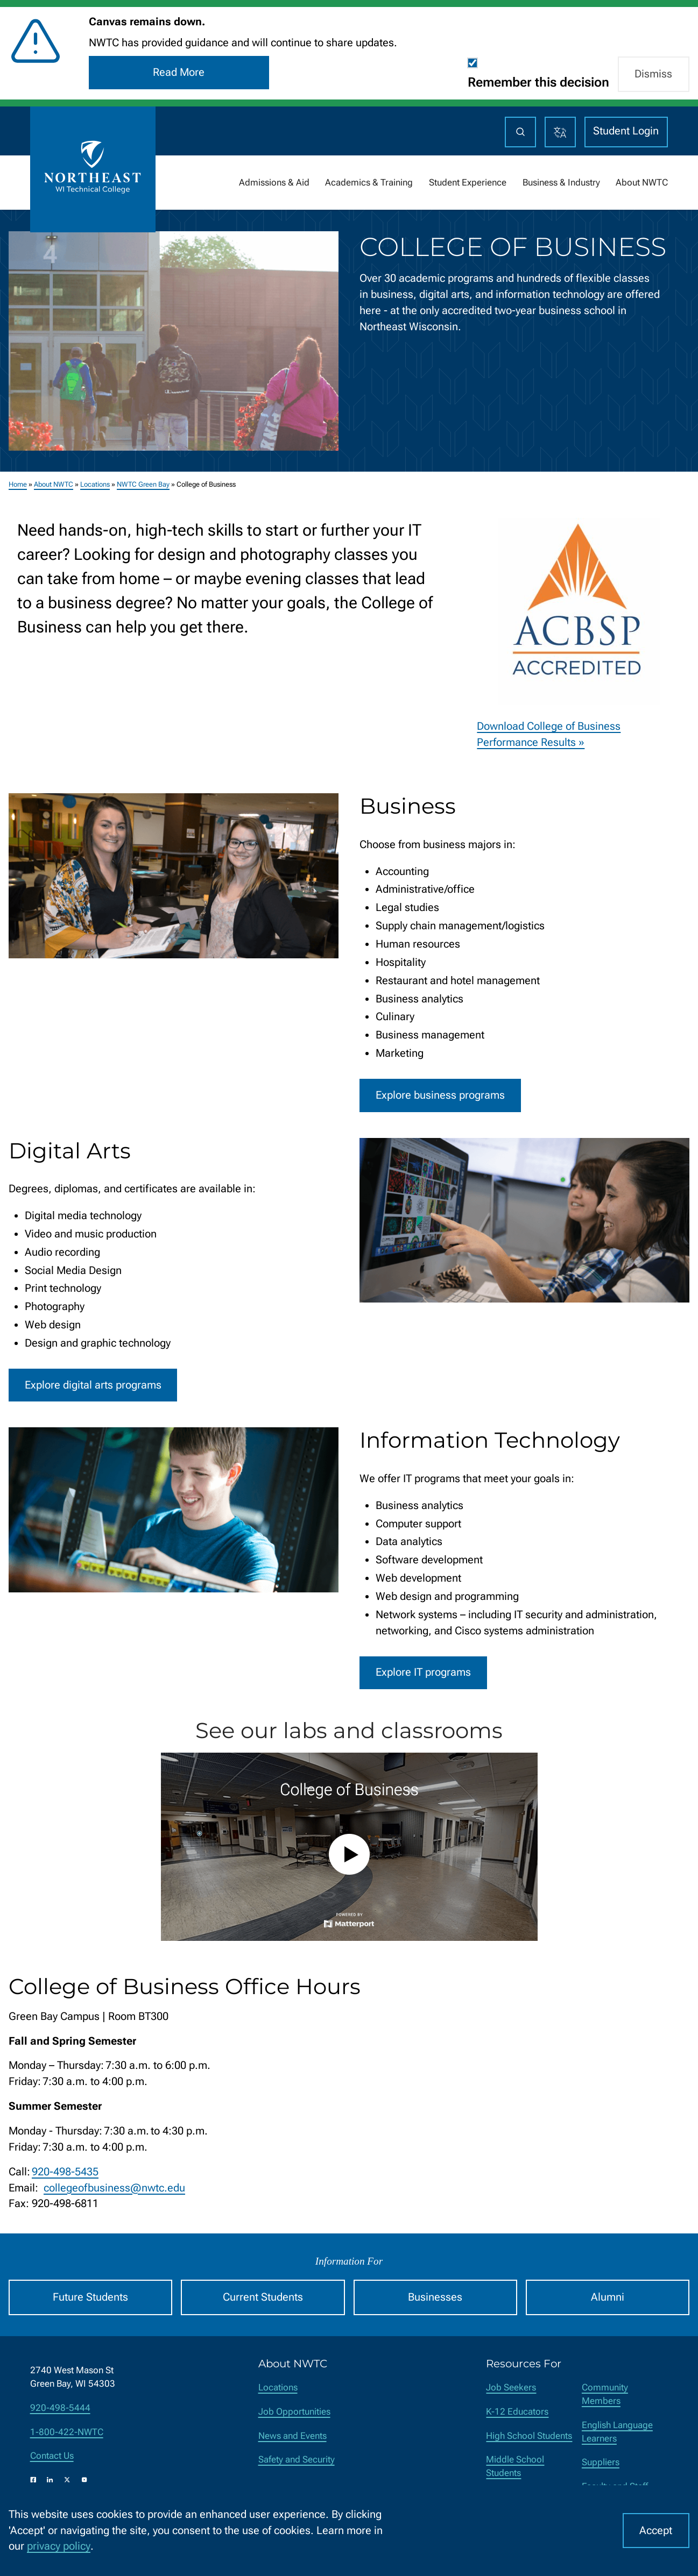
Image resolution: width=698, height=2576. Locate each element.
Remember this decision (538, 82)
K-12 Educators (517, 2412)
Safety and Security (296, 2459)
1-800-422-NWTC (66, 2432)
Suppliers (600, 2462)
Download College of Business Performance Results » (549, 735)
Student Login (626, 131)
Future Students (90, 2297)
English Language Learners (617, 2432)
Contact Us (52, 2456)
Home (18, 484)
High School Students (529, 2436)
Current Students (263, 2297)
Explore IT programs (423, 1673)
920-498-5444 (60, 2408)
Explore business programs (440, 1095)
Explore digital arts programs (93, 1385)
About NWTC (53, 484)
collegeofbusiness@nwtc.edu (114, 2188)
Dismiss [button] (653, 74)
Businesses (435, 2297)
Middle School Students (515, 2466)
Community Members (605, 2394)
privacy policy (58, 2546)
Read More (179, 72)
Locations (95, 484)
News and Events (292, 2436)
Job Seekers (511, 2387)
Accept (655, 2530)
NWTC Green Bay (143, 484)
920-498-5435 (65, 2172)
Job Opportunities (294, 2412)
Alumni (607, 2297)
